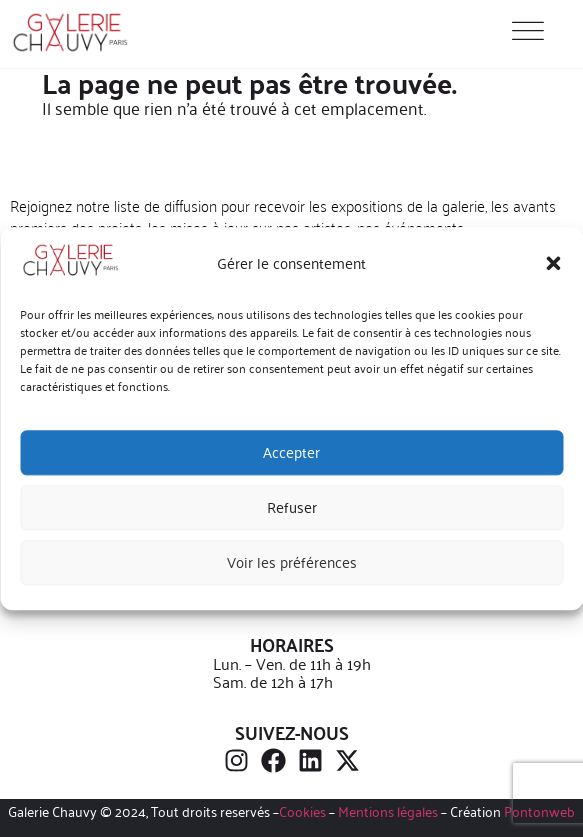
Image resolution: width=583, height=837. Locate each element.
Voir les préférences (292, 562)
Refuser (292, 507)
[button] (553, 264)
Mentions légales (388, 811)
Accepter (291, 452)
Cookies (302, 811)
